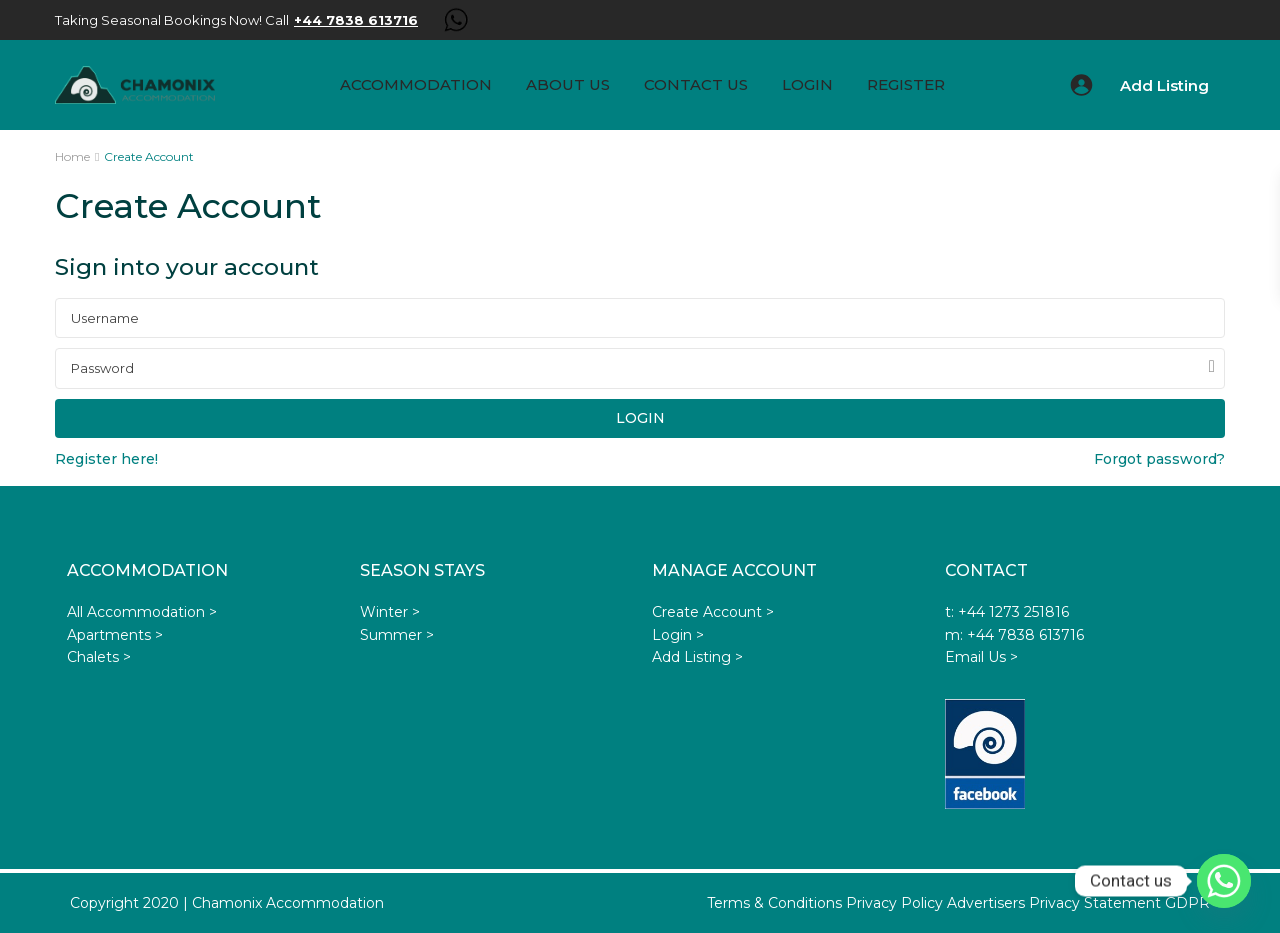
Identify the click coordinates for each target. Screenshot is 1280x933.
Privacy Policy (894, 903)
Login (807, 84)
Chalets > (99, 657)
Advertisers (986, 903)
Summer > (397, 635)
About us (568, 84)
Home (72, 156)
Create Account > (713, 612)
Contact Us (696, 84)
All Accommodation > (142, 612)
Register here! (106, 459)
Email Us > (981, 657)
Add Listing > (697, 657)
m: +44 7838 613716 (1014, 635)
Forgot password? (1159, 459)
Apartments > (115, 635)
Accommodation (416, 84)
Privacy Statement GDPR (1119, 903)
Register (906, 84)
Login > (678, 635)
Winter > (390, 612)
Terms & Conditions (774, 903)
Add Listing (1164, 85)
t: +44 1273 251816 (1007, 612)
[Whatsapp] (1224, 881)
